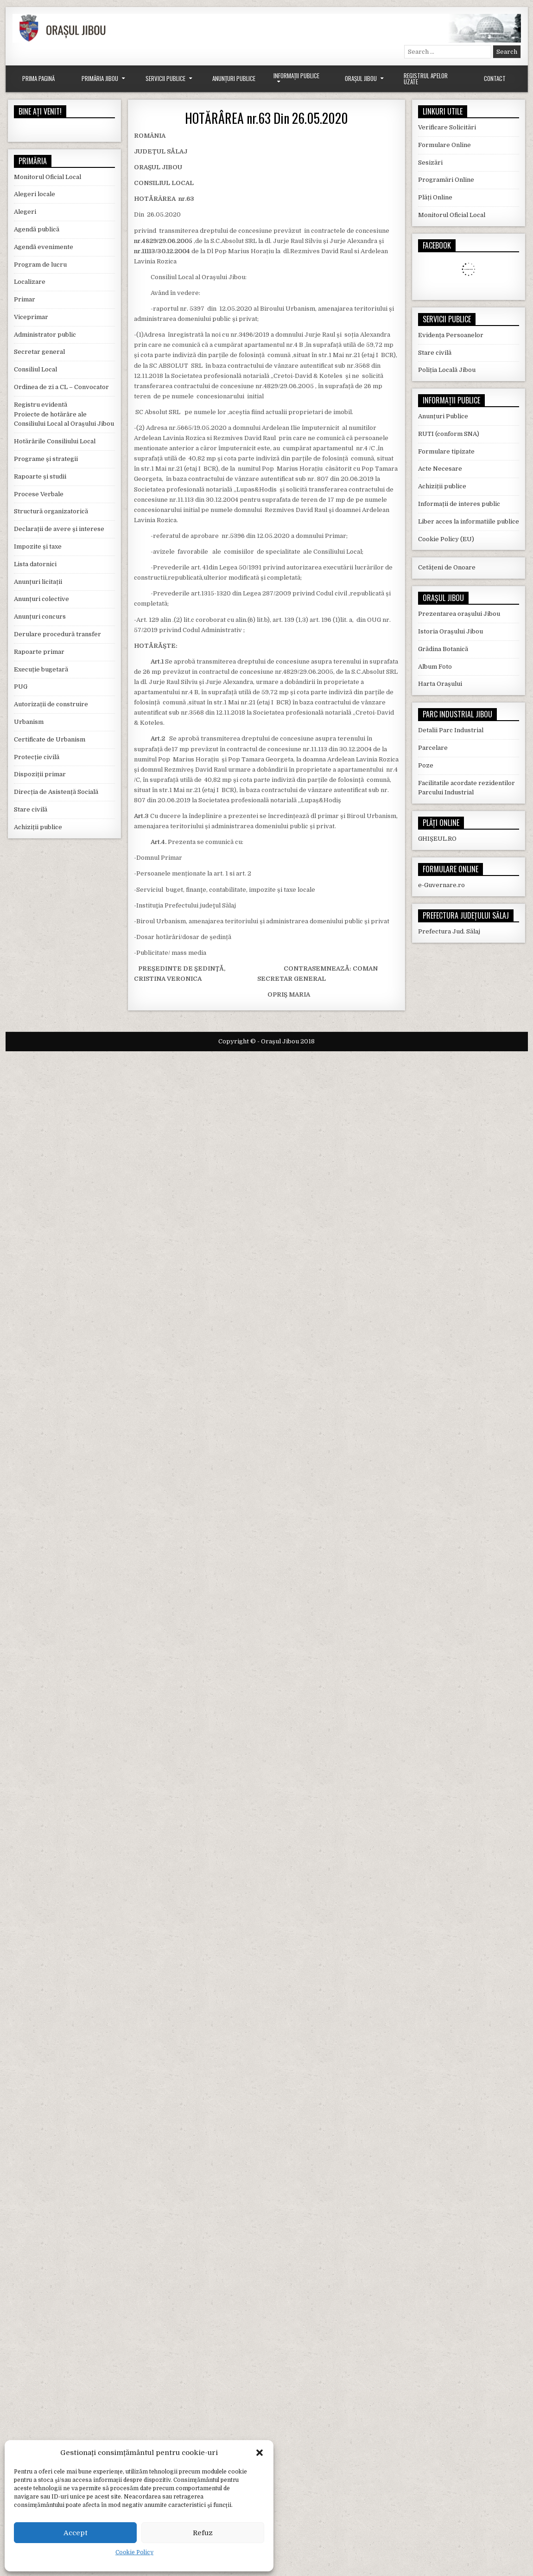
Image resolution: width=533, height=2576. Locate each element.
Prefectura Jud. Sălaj (449, 931)
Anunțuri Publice (233, 78)
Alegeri (25, 211)
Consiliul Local (35, 369)
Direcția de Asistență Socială (56, 791)
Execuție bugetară (41, 669)
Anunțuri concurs (40, 616)
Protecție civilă (36, 757)
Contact (495, 78)
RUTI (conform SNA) (448, 433)
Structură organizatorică (51, 511)
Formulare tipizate (446, 451)
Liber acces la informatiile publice (468, 521)
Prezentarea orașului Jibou (459, 613)
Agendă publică (36, 229)
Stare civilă (30, 809)
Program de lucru (40, 264)
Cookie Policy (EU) (446, 539)
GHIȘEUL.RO (437, 838)
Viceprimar (31, 316)
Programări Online (446, 179)
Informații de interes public (459, 503)
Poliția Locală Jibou (447, 369)
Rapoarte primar (39, 651)
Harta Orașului (440, 683)
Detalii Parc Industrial (450, 730)
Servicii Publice (165, 78)
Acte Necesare (440, 468)
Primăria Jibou (100, 78)
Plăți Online (435, 197)
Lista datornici (35, 564)
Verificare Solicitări (447, 127)
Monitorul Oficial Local (47, 176)
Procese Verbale (38, 494)
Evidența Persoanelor (450, 335)
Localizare (29, 281)
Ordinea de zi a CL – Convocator (61, 387)
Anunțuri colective (41, 598)
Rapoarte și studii (40, 476)
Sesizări (430, 162)
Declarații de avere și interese (59, 528)
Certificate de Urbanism (49, 739)
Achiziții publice (38, 827)
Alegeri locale (34, 194)
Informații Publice (296, 75)
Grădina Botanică (443, 649)
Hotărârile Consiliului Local (54, 441)
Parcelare (433, 747)
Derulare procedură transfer (57, 634)
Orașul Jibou (361, 78)
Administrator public (45, 334)
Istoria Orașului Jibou (450, 631)
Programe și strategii (46, 458)
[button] (259, 2452)
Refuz (203, 2533)
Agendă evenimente (43, 246)
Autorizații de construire (51, 704)
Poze (425, 765)
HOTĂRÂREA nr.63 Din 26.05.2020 (266, 118)
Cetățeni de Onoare (447, 567)
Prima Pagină (38, 78)
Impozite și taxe (38, 546)
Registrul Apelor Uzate (426, 78)
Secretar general (39, 351)
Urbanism (29, 721)
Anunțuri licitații (38, 581)
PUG (20, 686)
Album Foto (435, 666)
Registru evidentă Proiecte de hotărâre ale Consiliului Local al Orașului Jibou (64, 414)
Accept (75, 2533)
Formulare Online (444, 144)
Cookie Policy (134, 2552)
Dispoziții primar (40, 774)
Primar (24, 299)
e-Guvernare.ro (441, 885)
